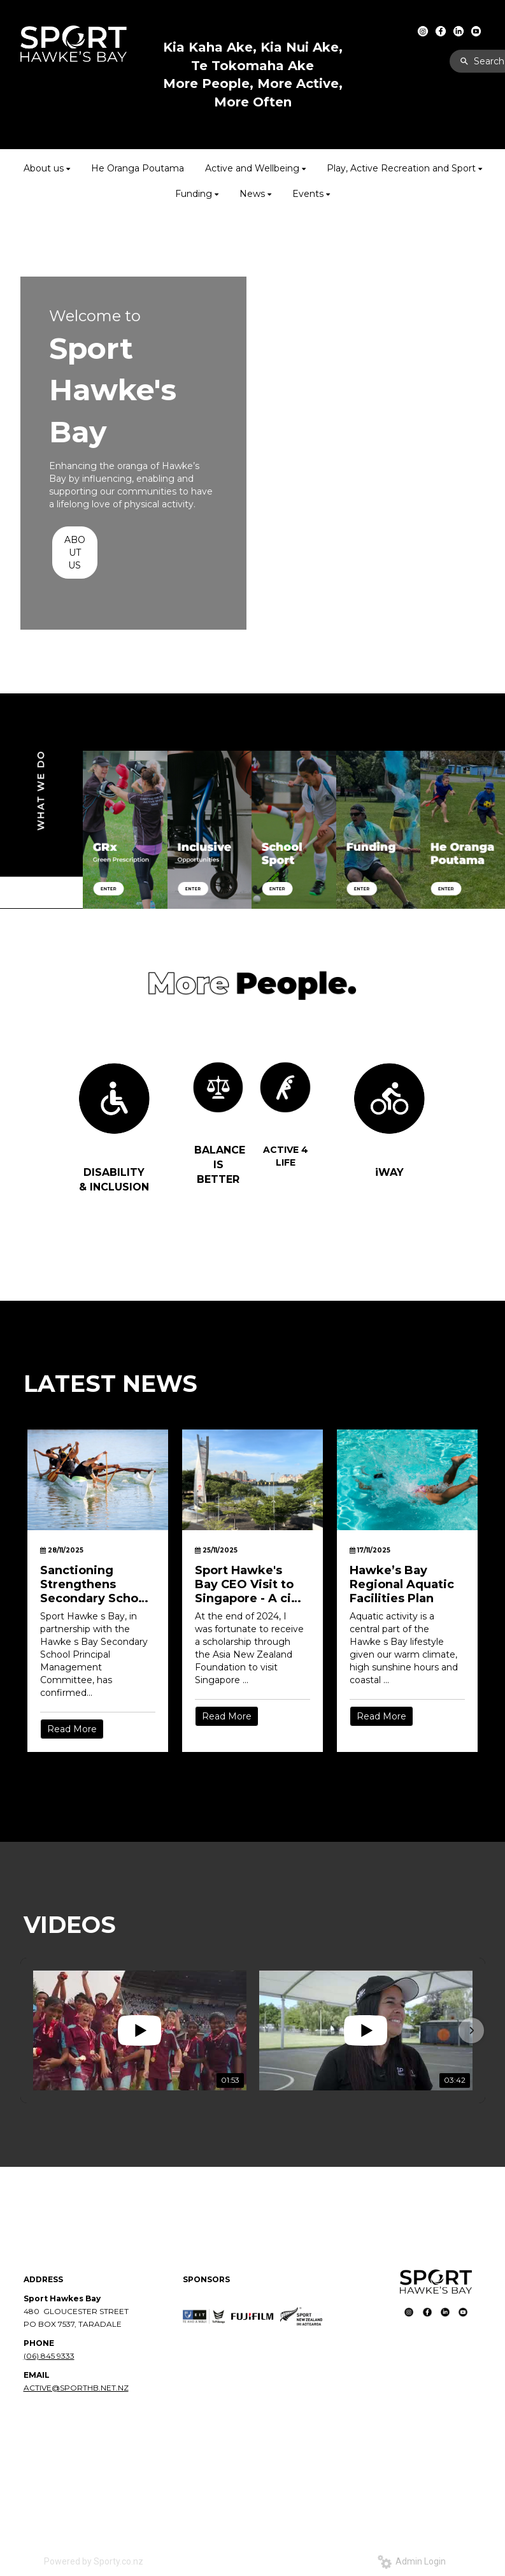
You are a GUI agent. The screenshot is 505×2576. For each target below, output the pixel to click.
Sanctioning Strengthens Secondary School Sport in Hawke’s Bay (94, 1584)
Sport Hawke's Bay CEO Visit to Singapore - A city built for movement (249, 1584)
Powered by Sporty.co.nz (93, 2561)
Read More (72, 1729)
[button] (471, 2030)
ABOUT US (74, 552)
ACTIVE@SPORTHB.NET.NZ (76, 2387)
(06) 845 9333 (49, 2356)
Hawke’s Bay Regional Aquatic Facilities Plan (402, 1584)
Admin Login (412, 2561)
